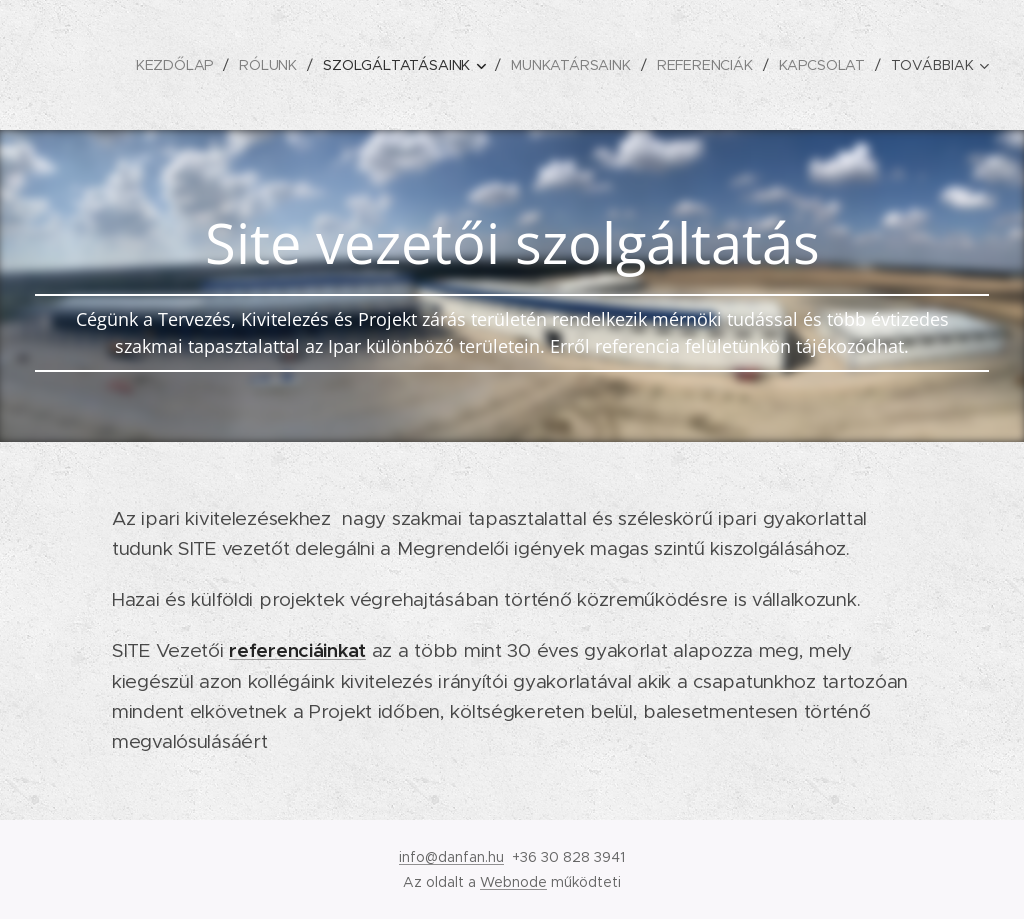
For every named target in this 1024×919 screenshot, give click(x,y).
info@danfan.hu (451, 857)
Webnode (513, 882)
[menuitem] (176, 65)
